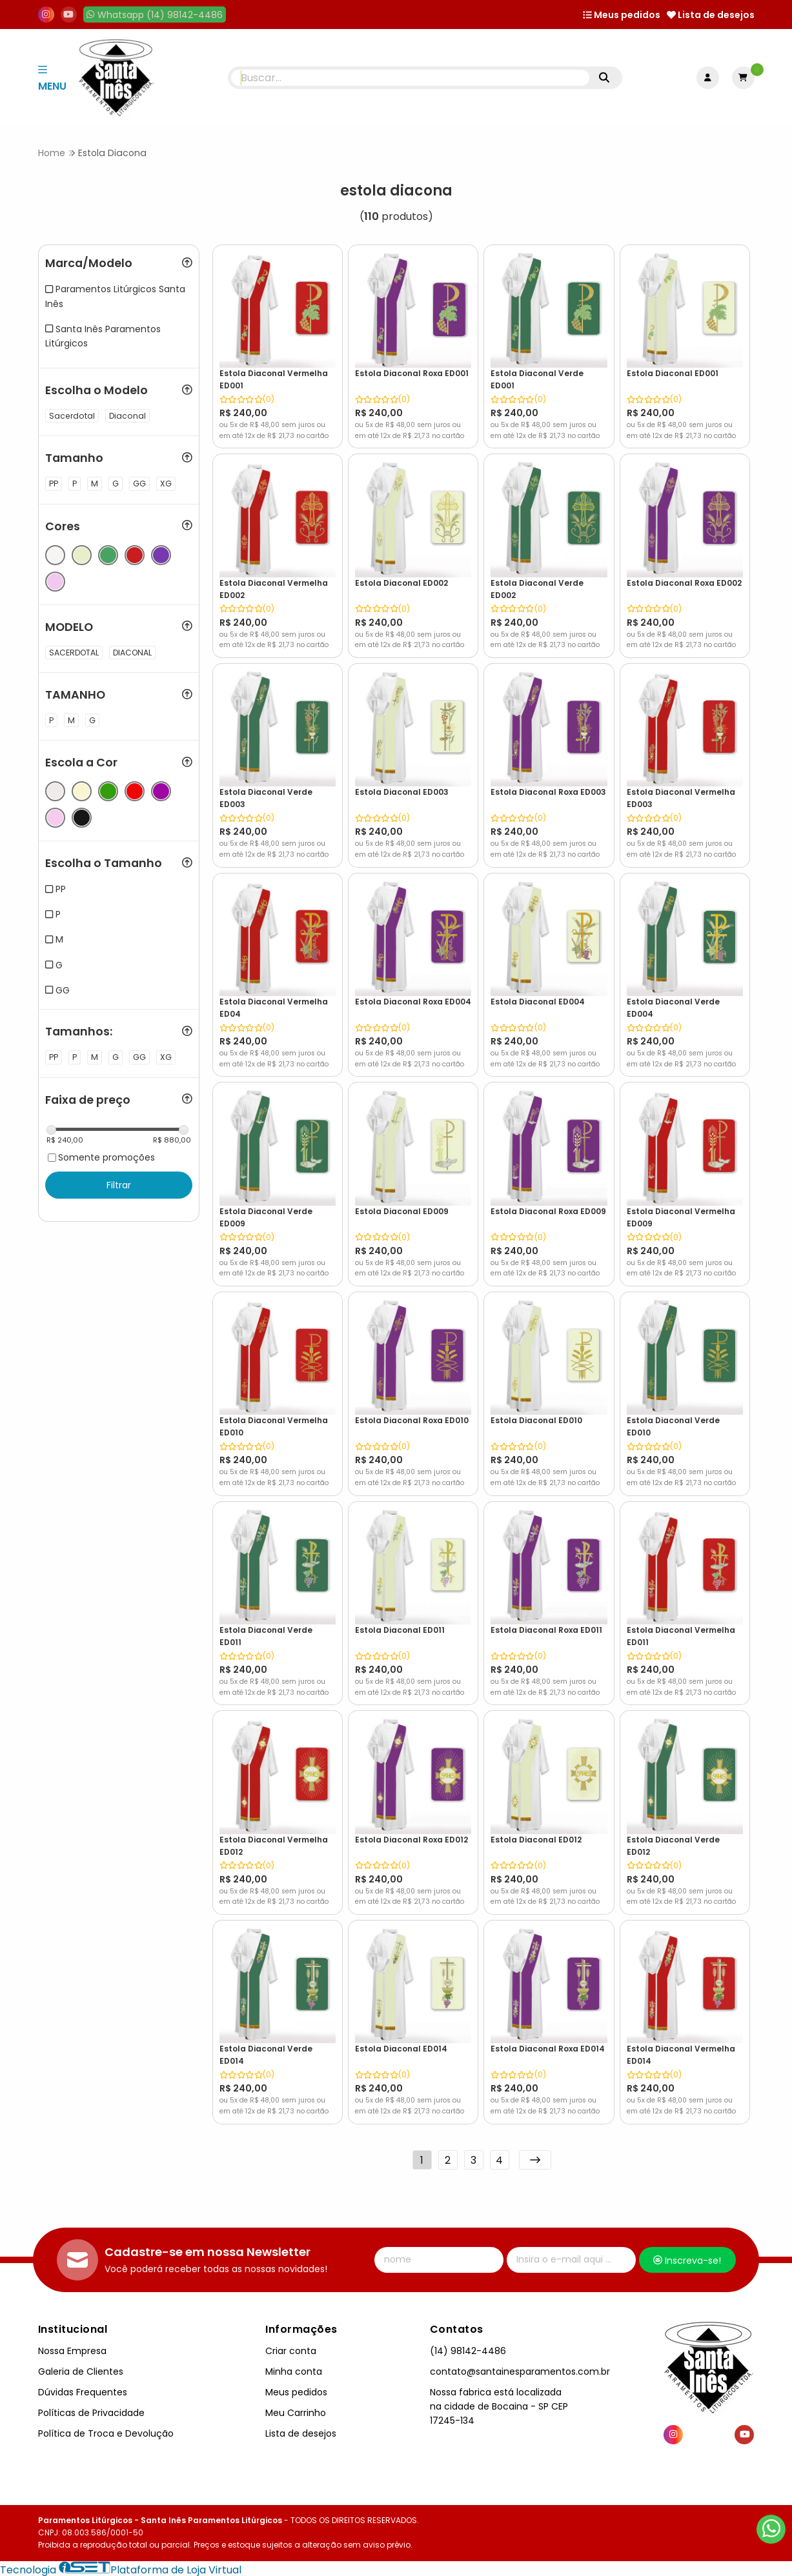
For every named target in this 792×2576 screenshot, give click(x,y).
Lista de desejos (711, 14)
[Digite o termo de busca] (410, 78)
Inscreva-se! (687, 2258)
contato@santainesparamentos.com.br (520, 2368)
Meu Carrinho (295, 2410)
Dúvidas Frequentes (82, 2389)
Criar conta (290, 2348)
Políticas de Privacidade (91, 2410)
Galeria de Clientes (80, 2368)
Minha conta (293, 2368)
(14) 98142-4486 (468, 2348)
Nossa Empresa (72, 2348)
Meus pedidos (621, 14)
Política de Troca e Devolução (106, 2430)
